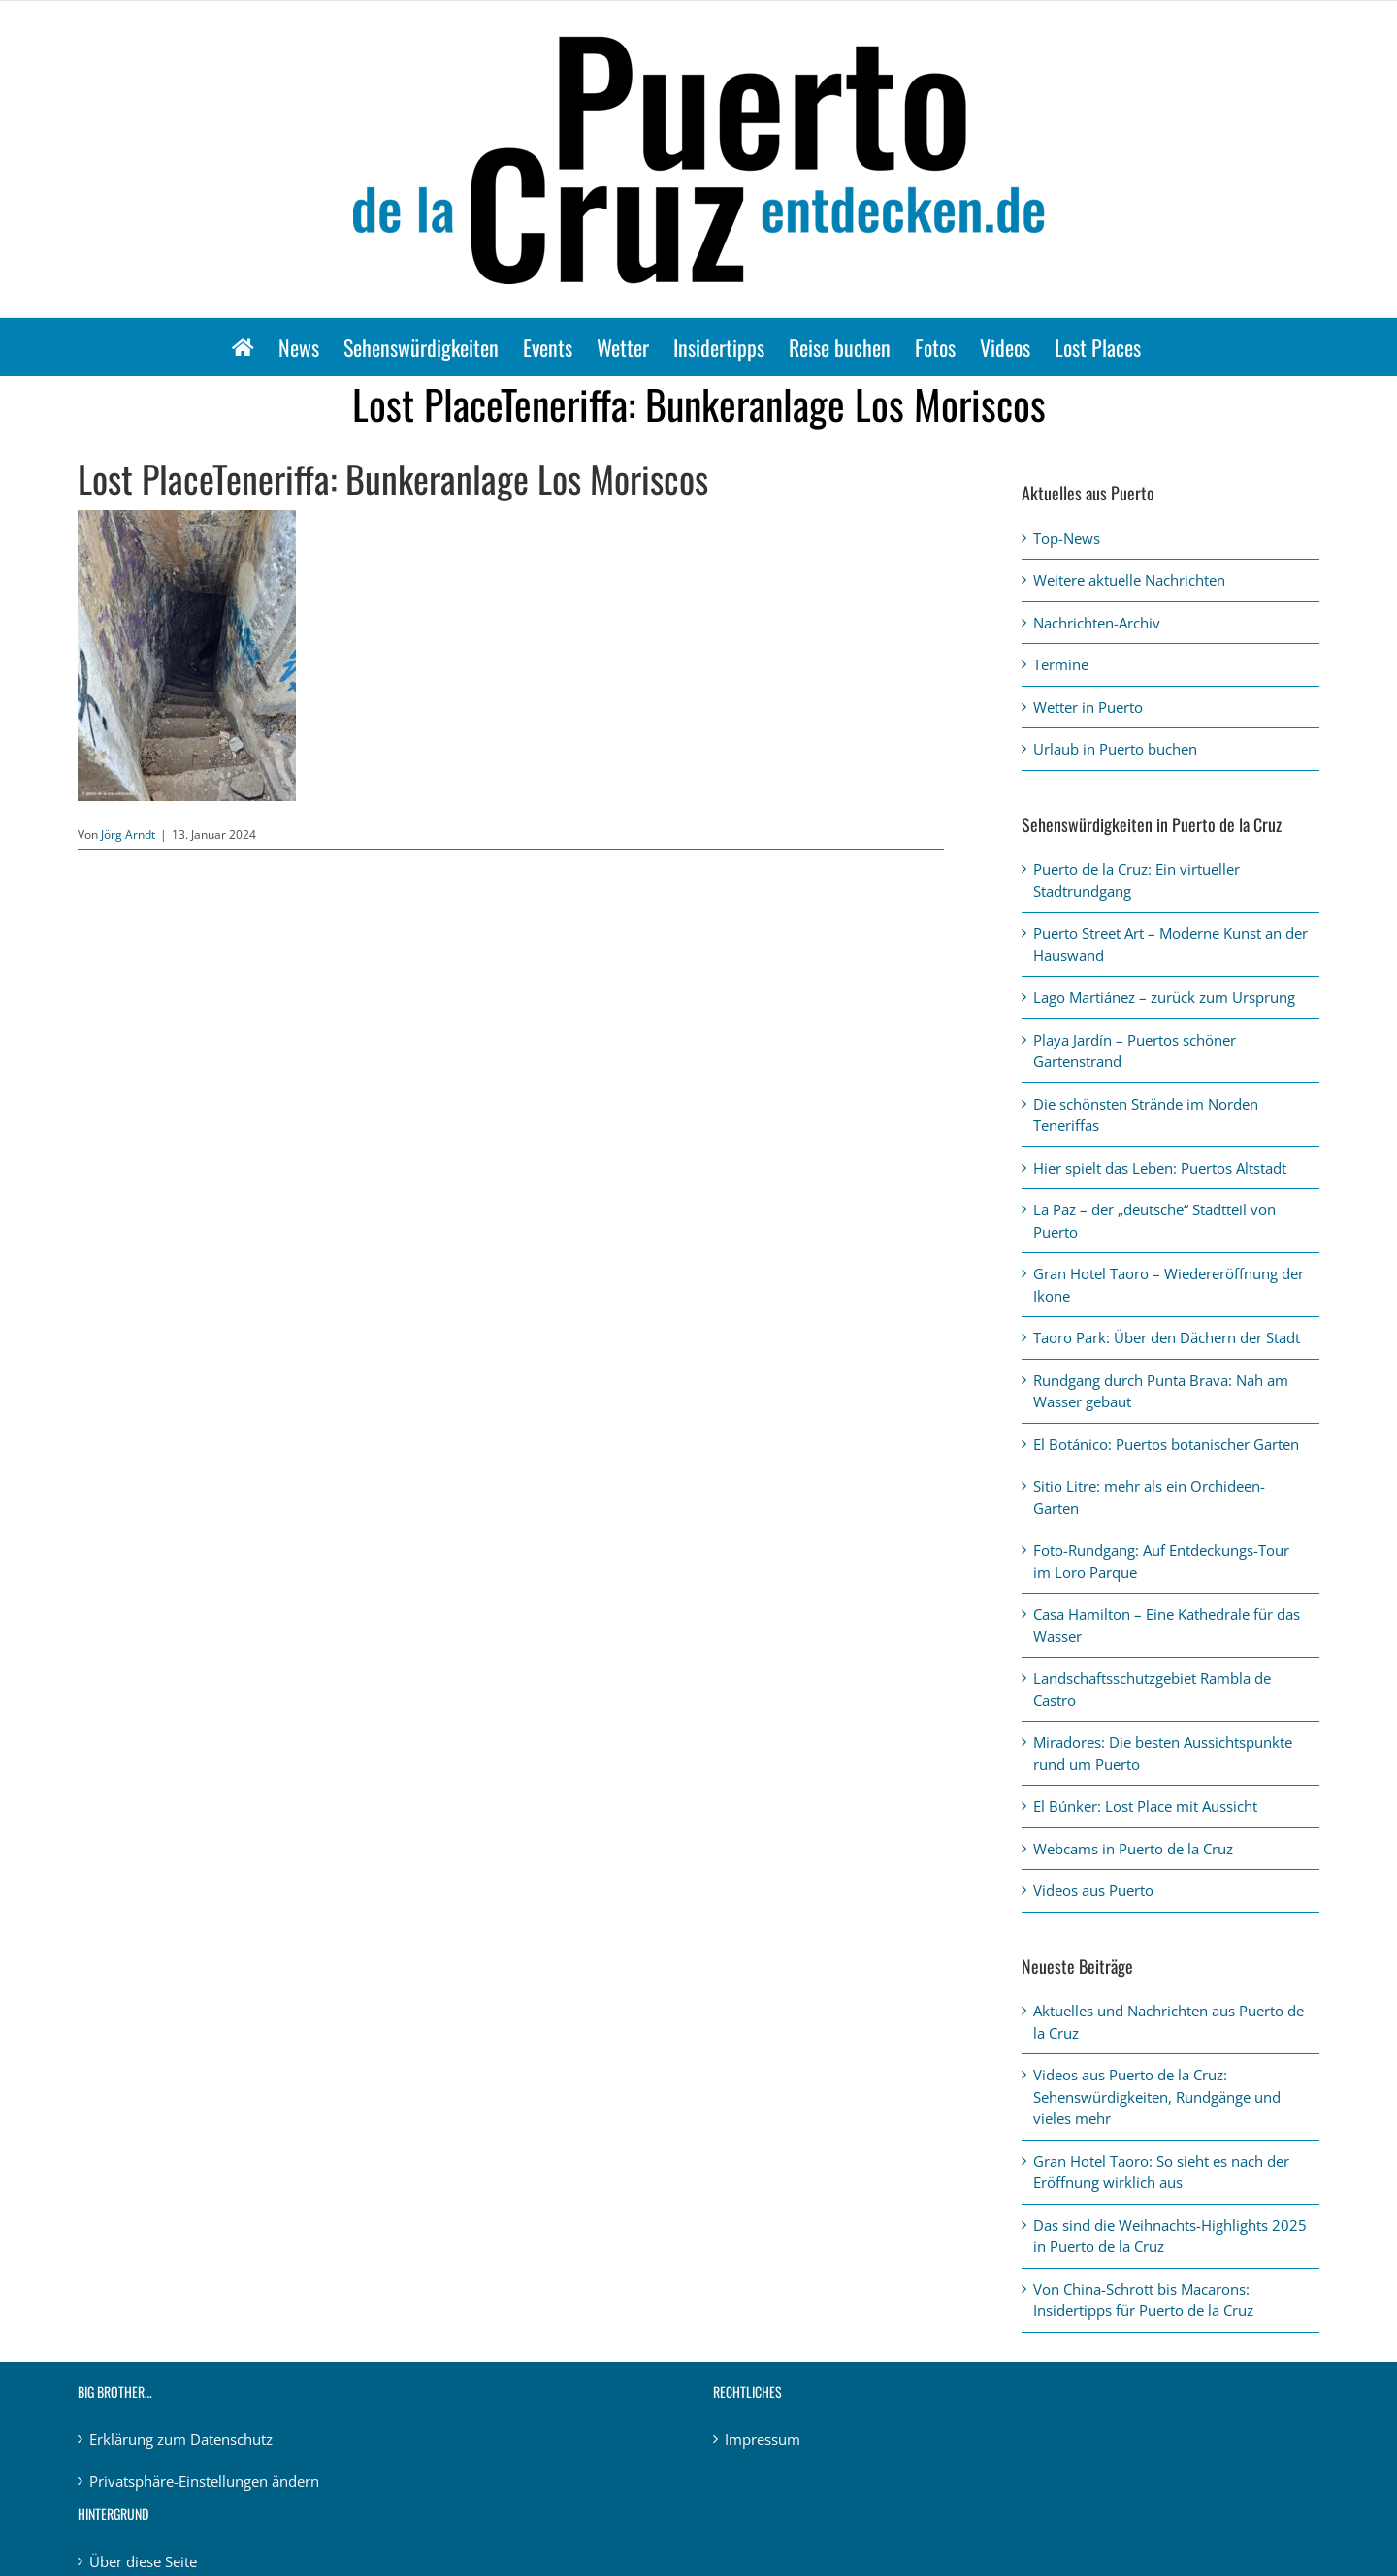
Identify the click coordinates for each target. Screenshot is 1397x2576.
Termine (1060, 664)
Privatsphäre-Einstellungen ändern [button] (204, 2481)
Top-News (1066, 538)
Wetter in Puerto (1088, 707)
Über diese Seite (143, 2561)
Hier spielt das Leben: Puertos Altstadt (1159, 1167)
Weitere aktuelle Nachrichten (1129, 580)
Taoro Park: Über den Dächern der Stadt (1166, 1337)
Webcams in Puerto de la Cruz (1133, 1848)
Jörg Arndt (128, 834)
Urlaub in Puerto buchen (1115, 748)
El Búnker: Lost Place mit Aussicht (1145, 1806)
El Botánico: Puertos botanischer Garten (1166, 1444)
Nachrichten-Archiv (1096, 622)
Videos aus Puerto (1093, 1890)
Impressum (762, 2439)
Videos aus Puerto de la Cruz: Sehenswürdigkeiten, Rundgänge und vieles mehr (1157, 2096)
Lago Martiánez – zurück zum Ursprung (1164, 997)
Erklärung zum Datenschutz (181, 2439)
